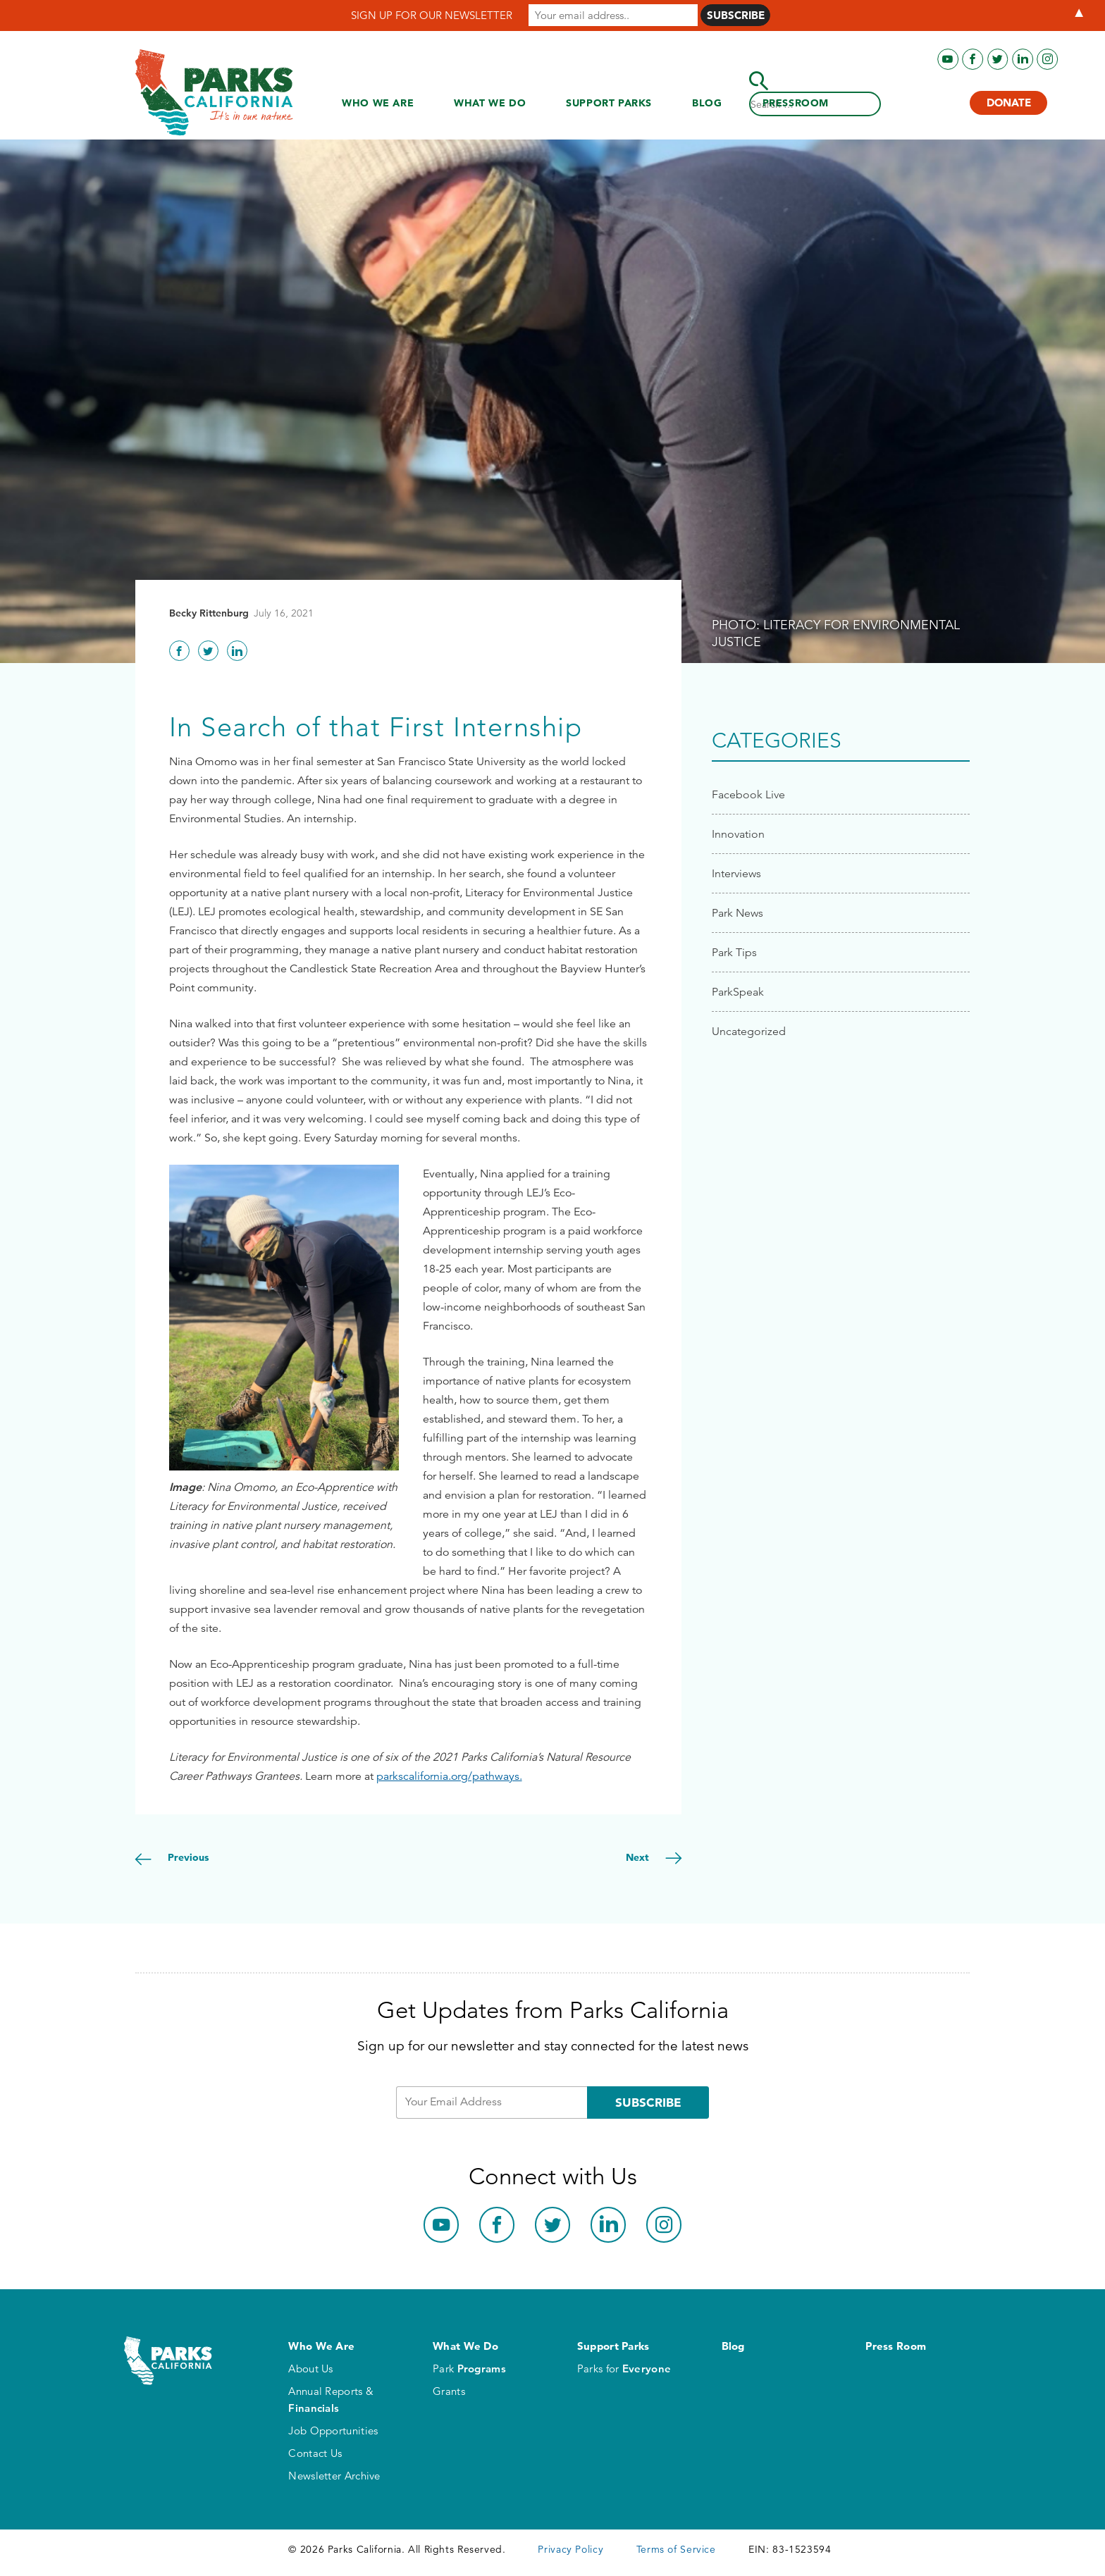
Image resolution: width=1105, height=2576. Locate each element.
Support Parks (609, 103)
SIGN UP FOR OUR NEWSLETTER (431, 15)
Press (796, 103)
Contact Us (315, 2453)
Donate (1009, 102)
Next (639, 1857)
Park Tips (734, 952)
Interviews (736, 873)
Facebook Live (748, 794)
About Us (310, 2368)
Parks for (624, 2368)
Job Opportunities (333, 2430)
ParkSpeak (738, 991)
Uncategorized (749, 1031)
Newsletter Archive (334, 2475)
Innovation (738, 834)
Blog (707, 103)
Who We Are (378, 103)
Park (469, 2368)
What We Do (490, 103)
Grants (449, 2391)
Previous (187, 1857)
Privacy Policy (570, 2549)
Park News (737, 912)
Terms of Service (676, 2549)
